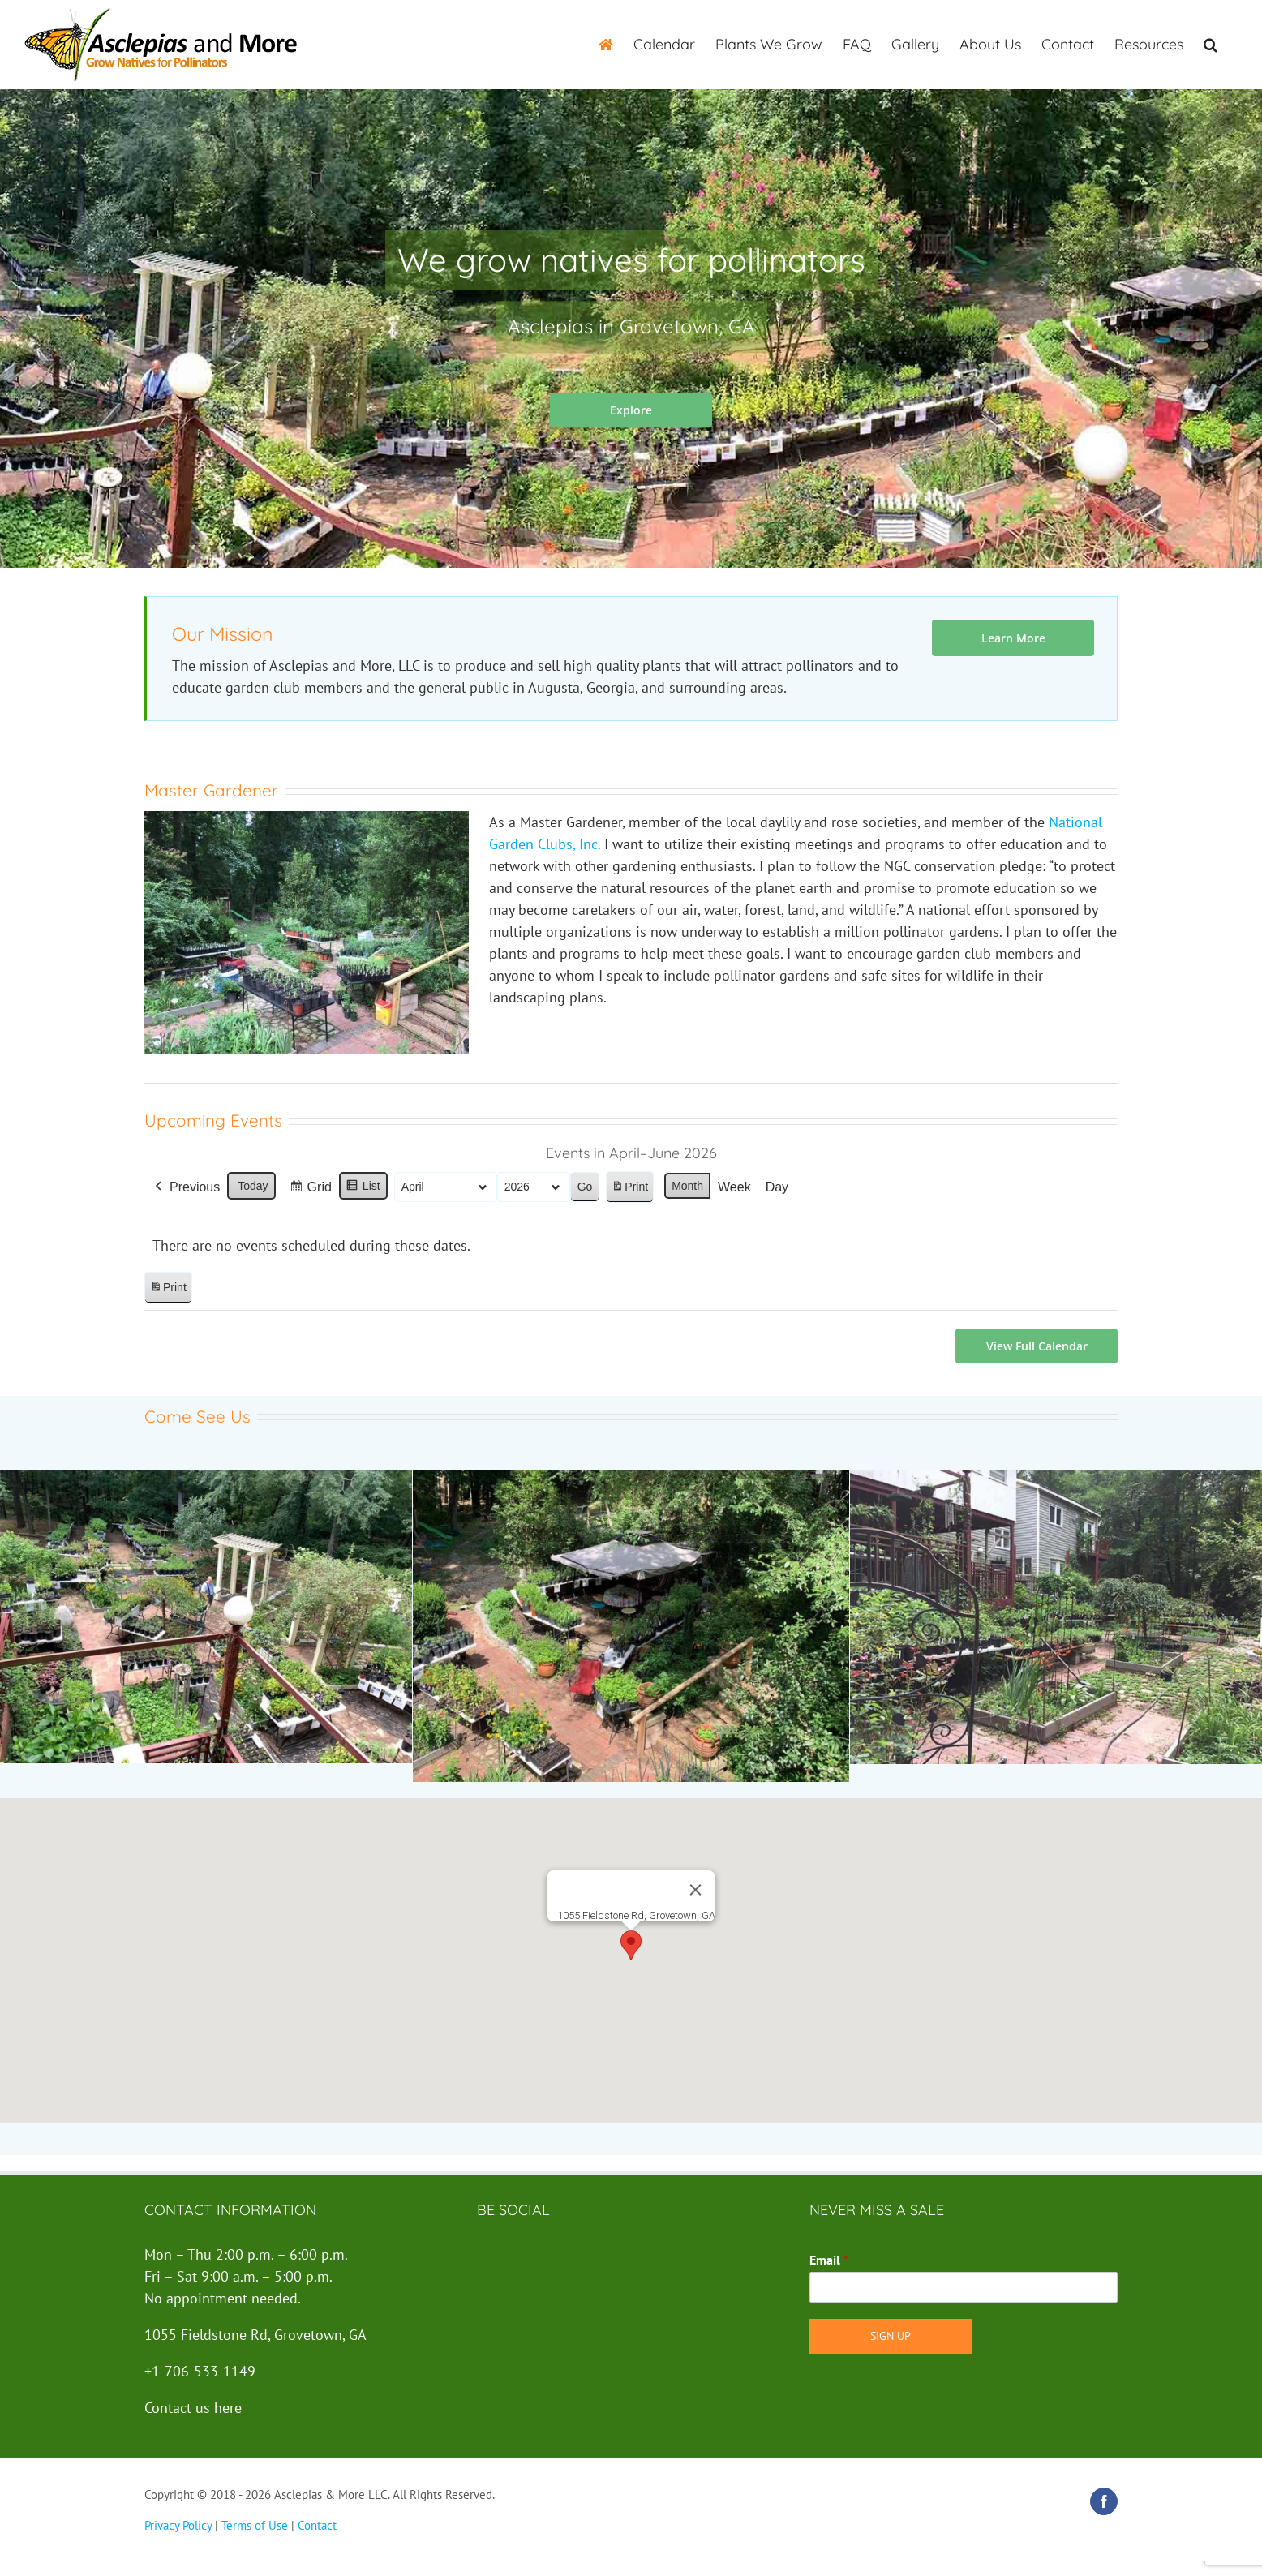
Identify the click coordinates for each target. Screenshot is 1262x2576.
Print (629, 1189)
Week (734, 1187)
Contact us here (193, 2407)
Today (253, 1185)
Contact (317, 2525)
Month (687, 1185)
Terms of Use (254, 2525)
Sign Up (890, 2336)
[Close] (695, 1889)
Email (828, 2260)
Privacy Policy (178, 2525)
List (363, 1188)
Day (777, 1187)
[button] (1210, 44)
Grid (310, 1189)
